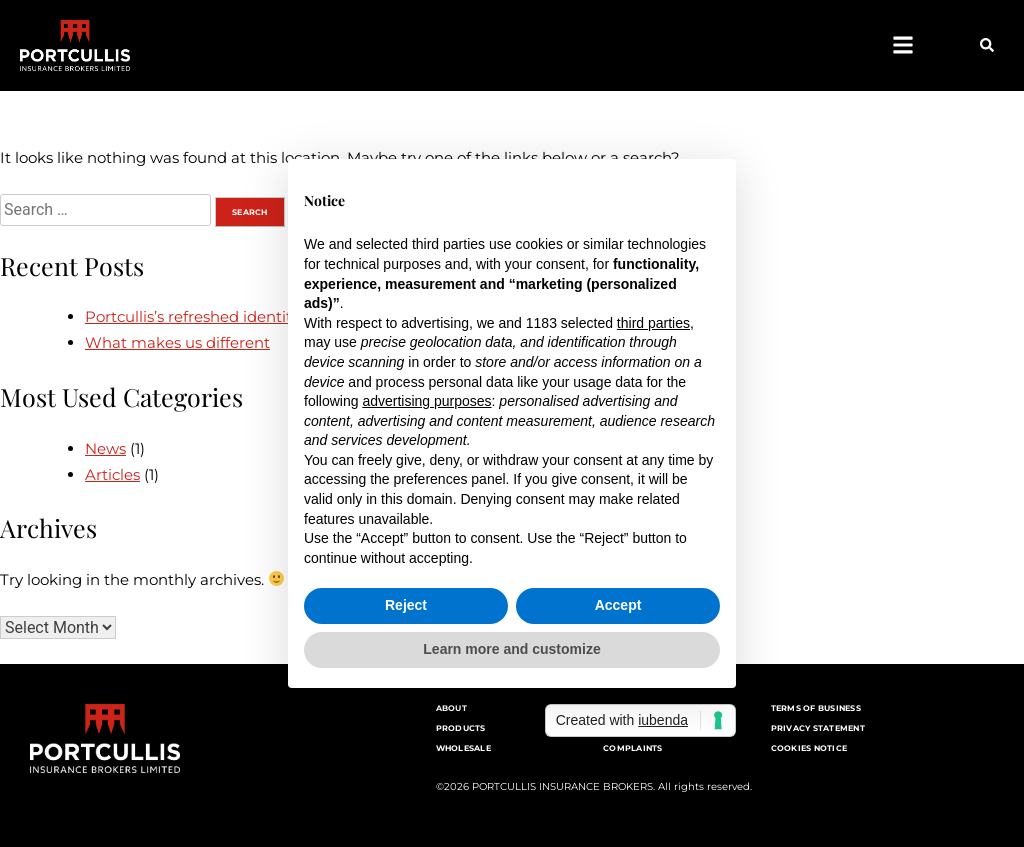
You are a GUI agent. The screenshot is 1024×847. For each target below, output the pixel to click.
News (105, 448)
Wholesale (463, 748)
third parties (653, 323)
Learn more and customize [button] (511, 649)
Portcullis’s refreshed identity (192, 316)
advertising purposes (426, 401)
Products (461, 728)
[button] (902, 45)
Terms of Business (816, 708)
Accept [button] (618, 605)
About (451, 708)
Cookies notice (809, 748)
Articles (112, 474)
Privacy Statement (818, 728)
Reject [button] (406, 605)
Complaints (633, 748)
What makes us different (177, 342)
